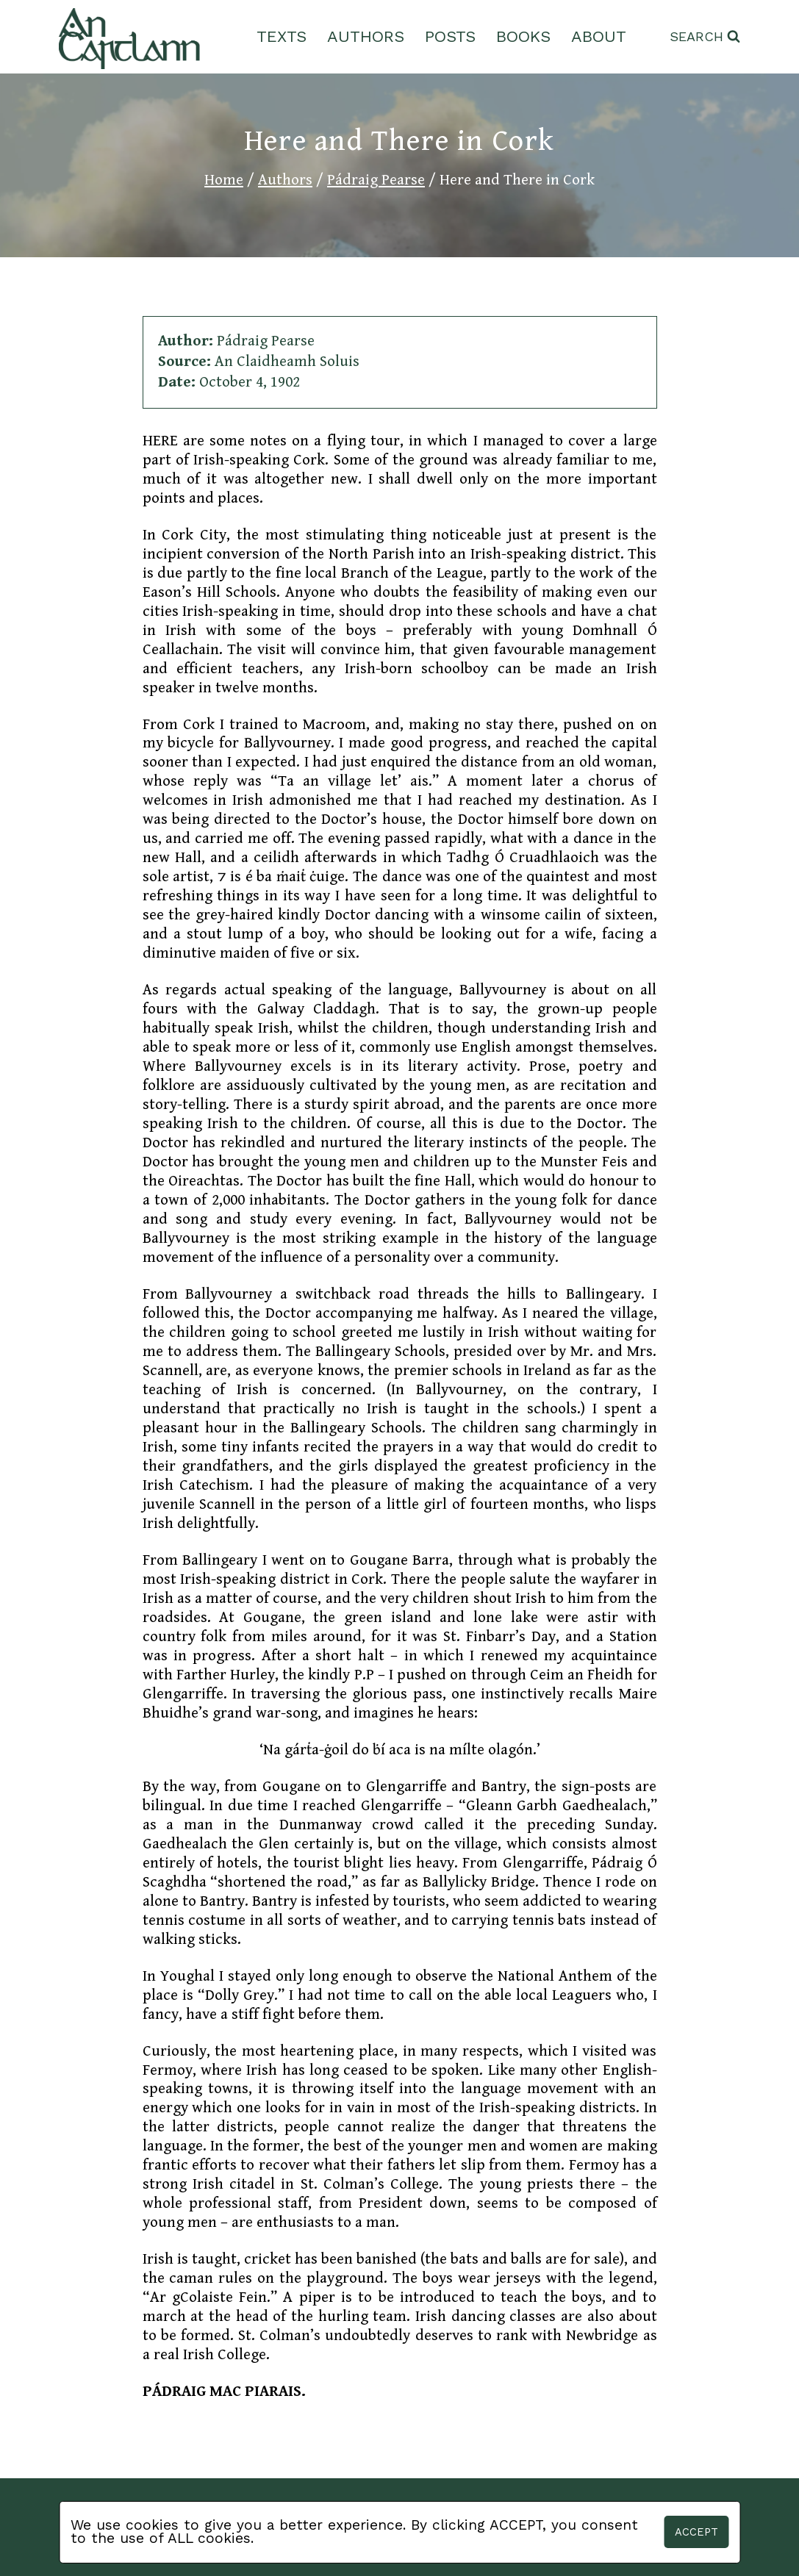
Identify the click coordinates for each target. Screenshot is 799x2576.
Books (523, 36)
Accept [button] (696, 2532)
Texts (282, 36)
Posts (450, 36)
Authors (365, 36)
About (598, 36)
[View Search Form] (705, 37)
